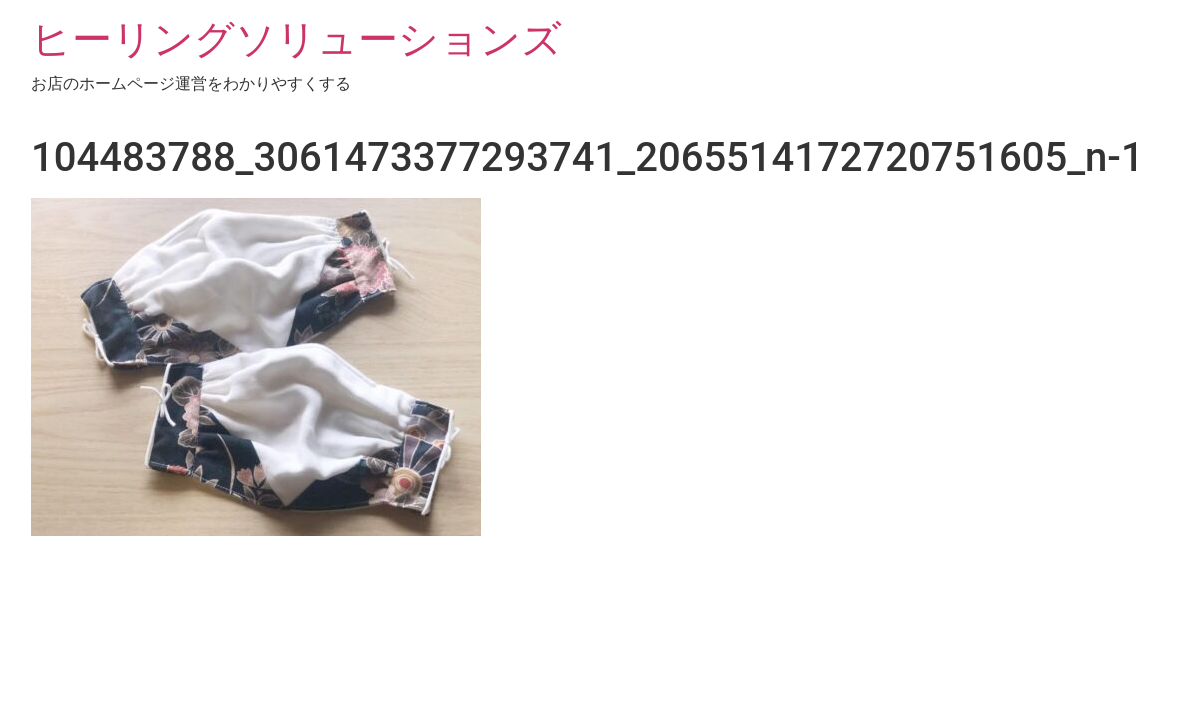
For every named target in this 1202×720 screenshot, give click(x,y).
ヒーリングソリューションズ (296, 39)
